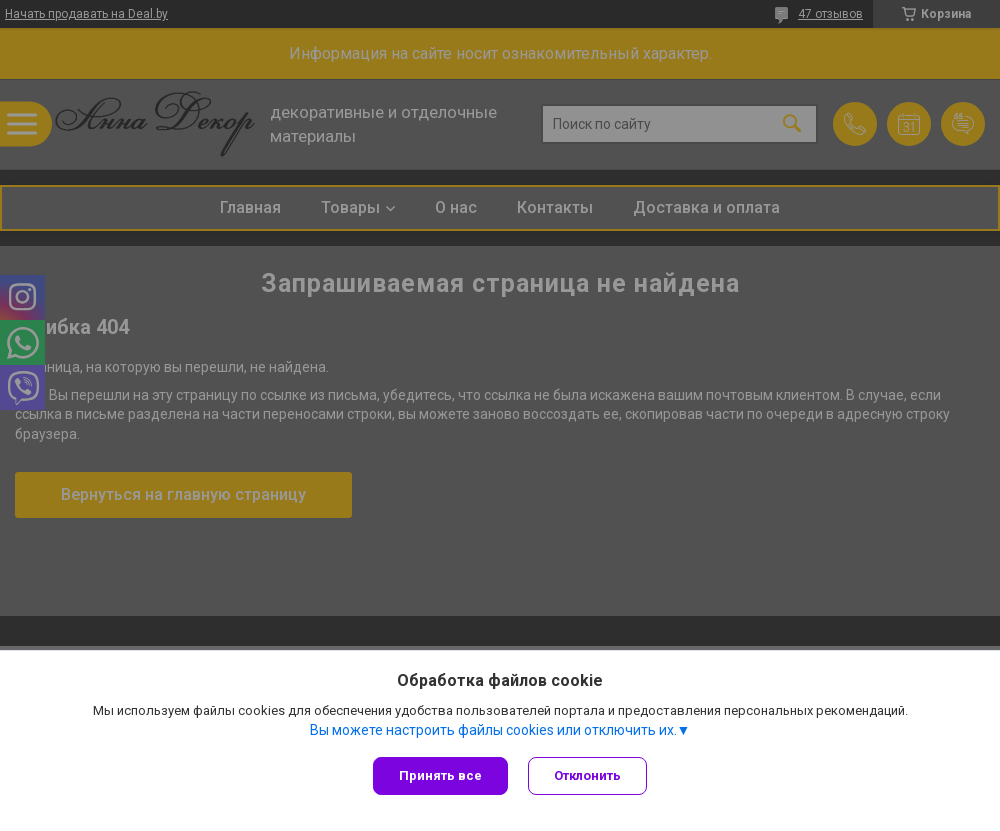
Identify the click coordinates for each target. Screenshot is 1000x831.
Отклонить (587, 775)
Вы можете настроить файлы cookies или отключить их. (493, 730)
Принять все (440, 775)
